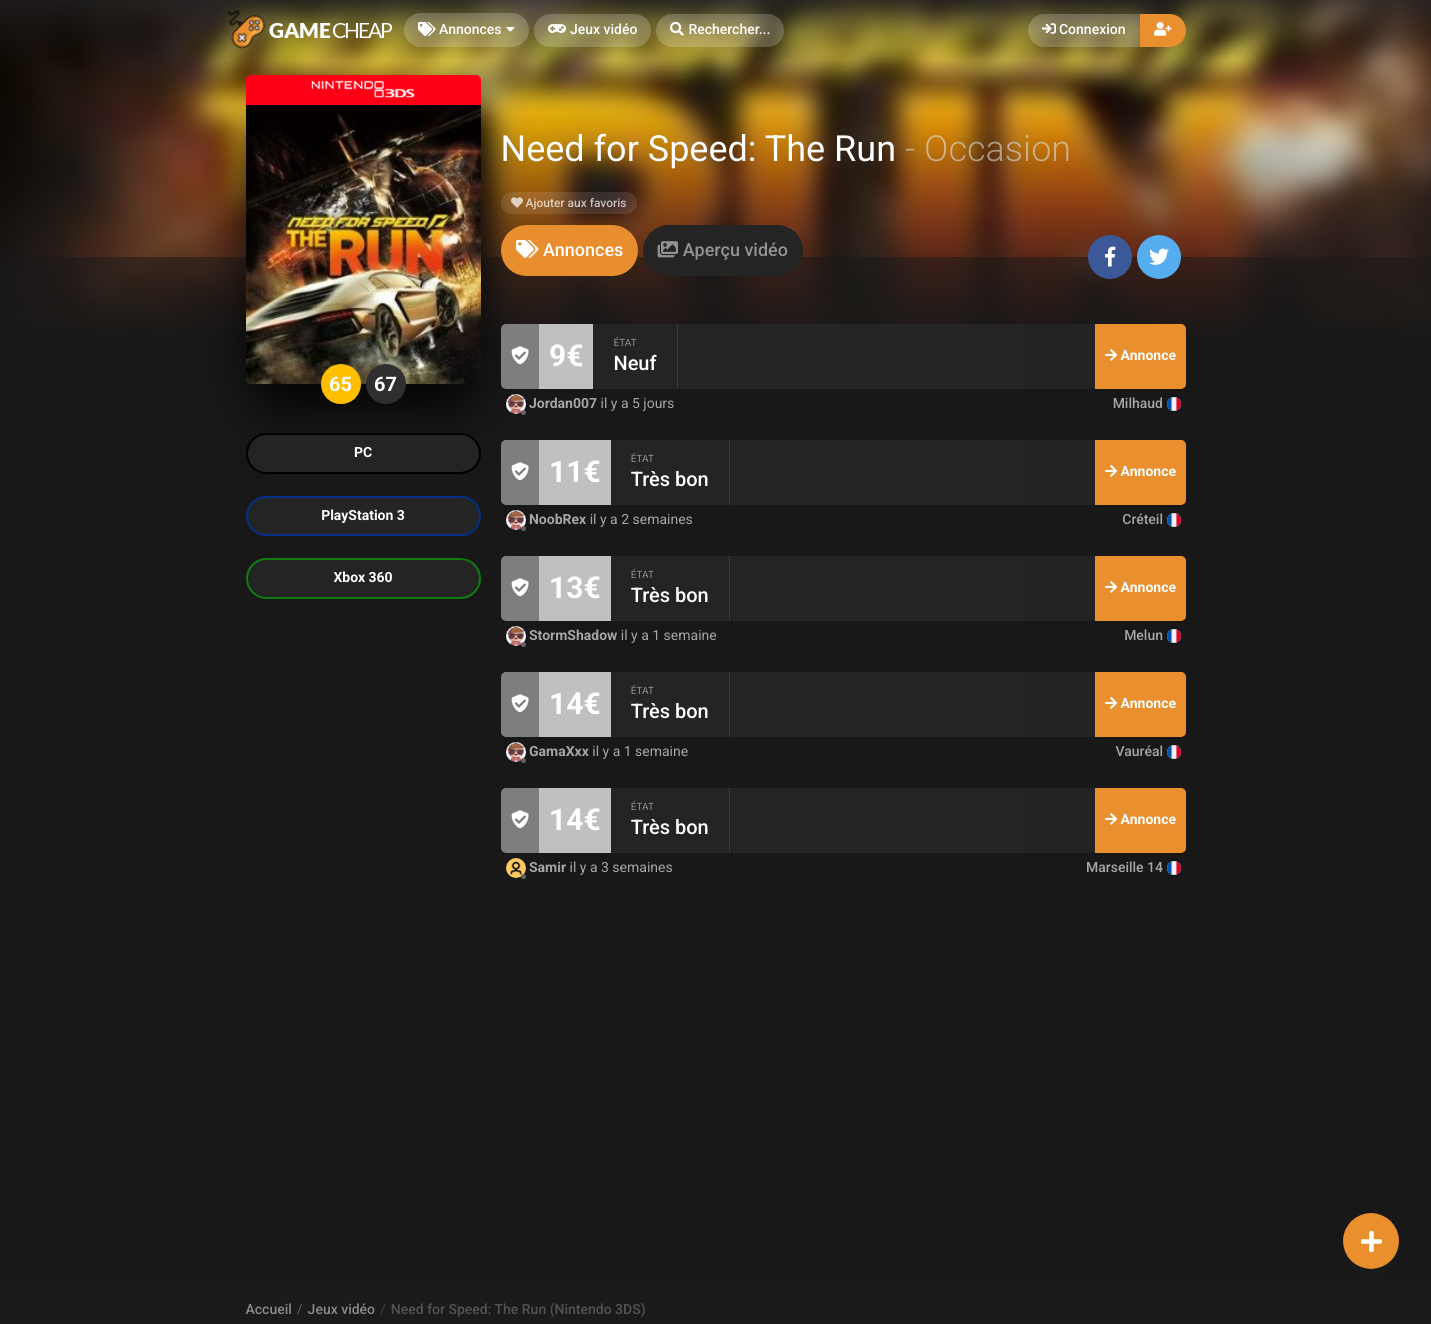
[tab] (570, 250)
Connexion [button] (1084, 30)
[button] (720, 30)
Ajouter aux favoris (569, 203)
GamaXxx (549, 752)
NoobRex (548, 520)
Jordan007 (553, 404)
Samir (538, 868)
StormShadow (563, 636)
